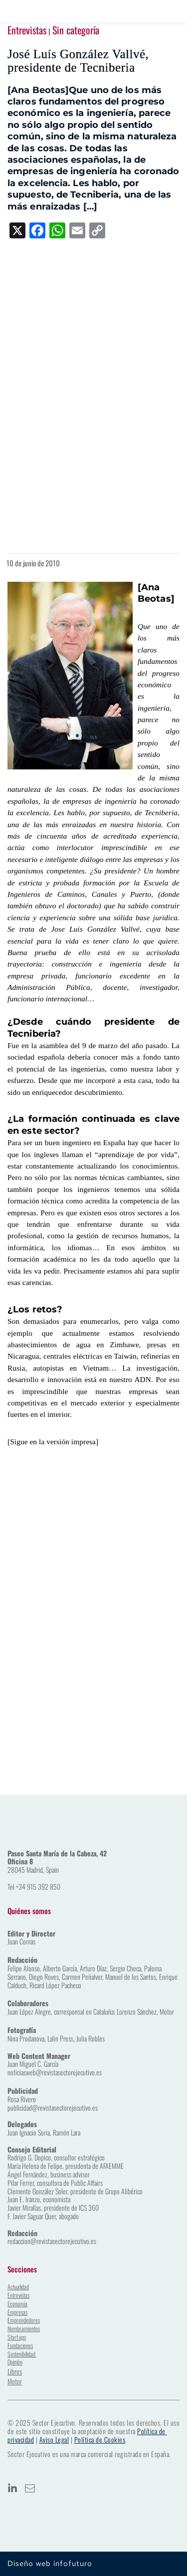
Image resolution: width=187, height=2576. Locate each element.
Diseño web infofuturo (49, 2564)
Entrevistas (26, 29)
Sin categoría (75, 29)
